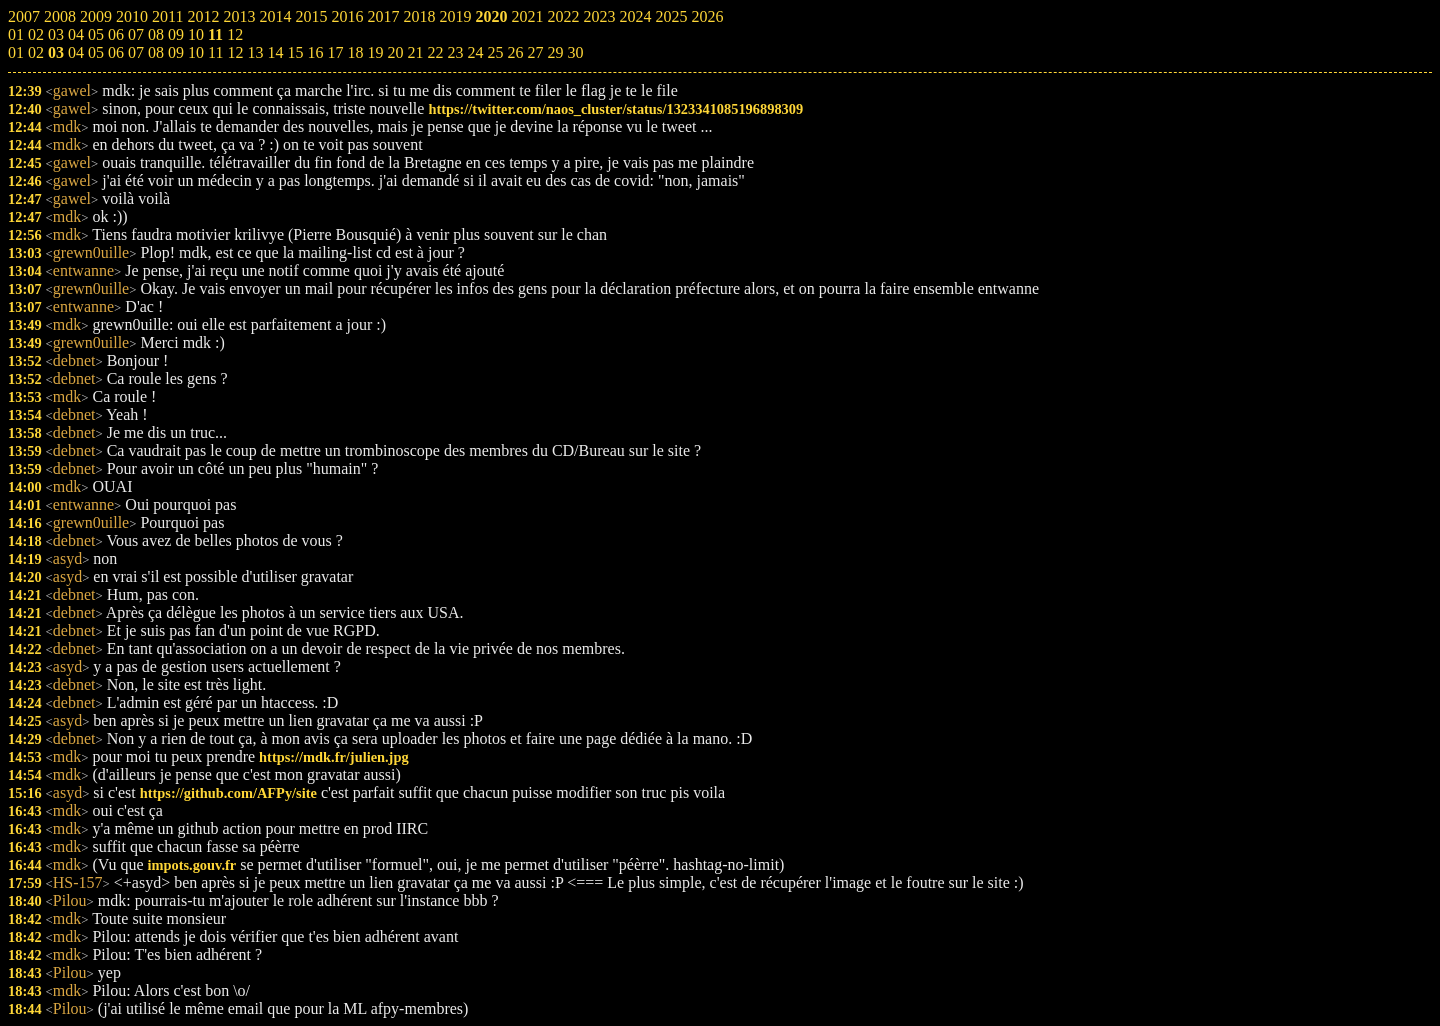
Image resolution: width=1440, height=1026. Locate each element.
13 (255, 52)
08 (156, 52)
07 (136, 52)
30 (575, 52)
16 (315, 52)
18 (355, 52)
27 (535, 52)
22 (435, 52)
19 (375, 52)
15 (295, 52)
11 (215, 52)
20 (395, 52)
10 (196, 52)
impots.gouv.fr (192, 865)
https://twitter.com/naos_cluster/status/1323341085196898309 (615, 109)
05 (96, 52)
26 (515, 52)
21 (415, 52)
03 (56, 52)
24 (475, 52)
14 (275, 52)
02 (36, 52)
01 (16, 52)
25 (495, 52)
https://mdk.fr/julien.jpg (334, 757)
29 (555, 52)
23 (455, 52)
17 (335, 52)
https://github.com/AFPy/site (228, 793)
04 (76, 52)
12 (235, 52)
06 (116, 52)
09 (176, 52)
